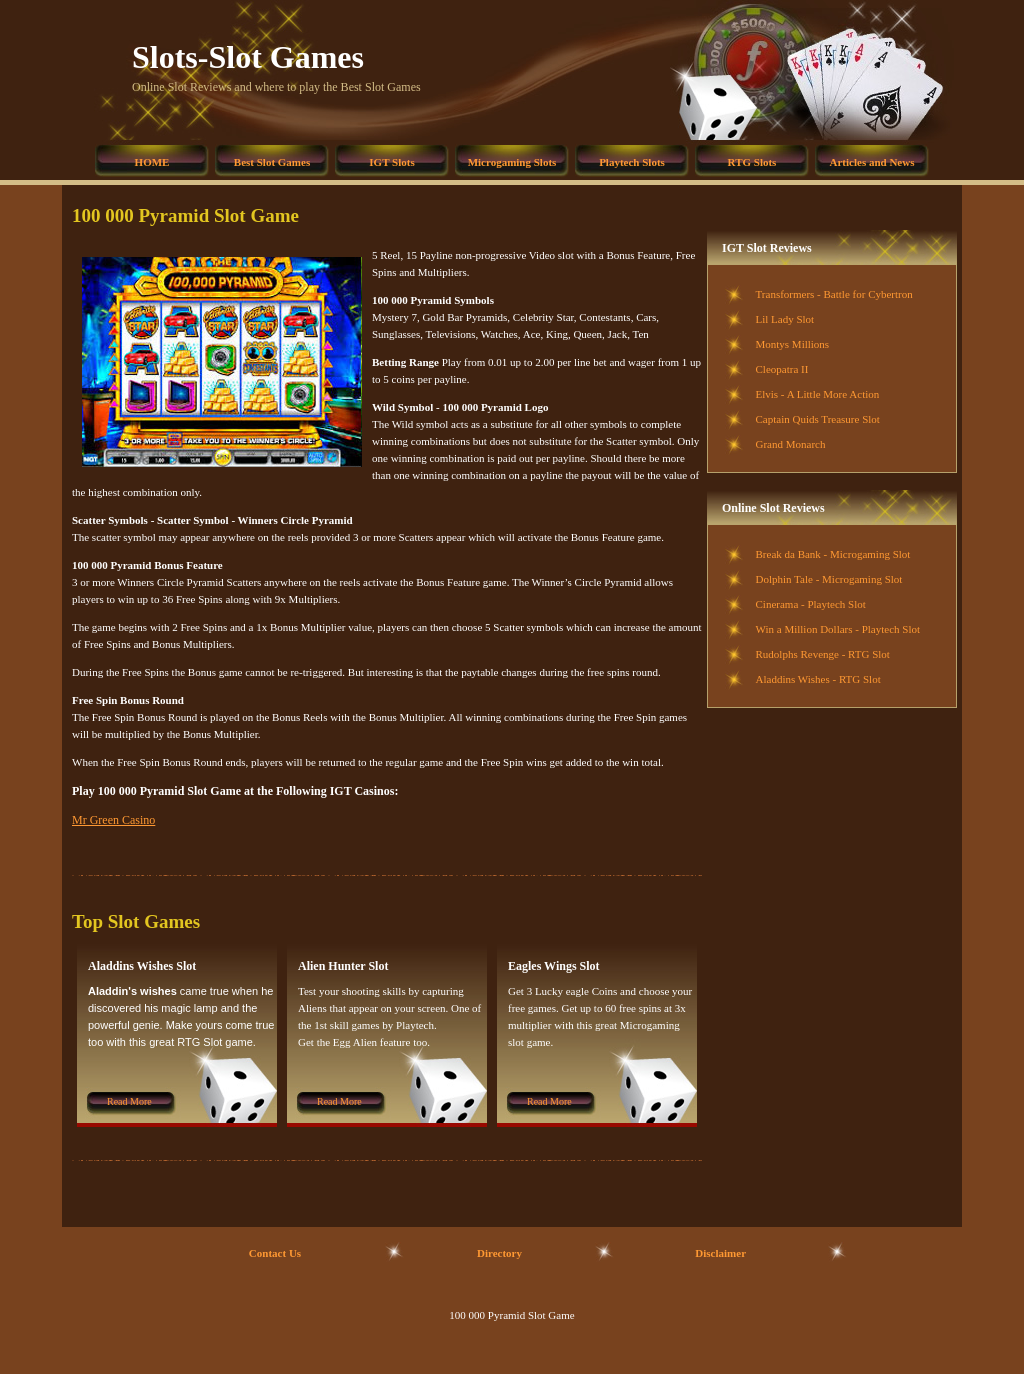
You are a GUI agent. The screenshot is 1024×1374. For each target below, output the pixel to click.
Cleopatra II (782, 369)
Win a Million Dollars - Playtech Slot (838, 629)
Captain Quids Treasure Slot (818, 419)
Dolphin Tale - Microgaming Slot (829, 579)
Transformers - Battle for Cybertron (834, 294)
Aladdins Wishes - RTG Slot (818, 679)
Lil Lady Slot (785, 319)
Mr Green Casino (113, 820)
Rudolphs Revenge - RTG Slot (823, 654)
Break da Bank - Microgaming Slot (833, 554)
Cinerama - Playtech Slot (811, 604)
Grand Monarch (791, 444)
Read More (129, 1101)
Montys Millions (793, 344)
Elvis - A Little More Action (818, 394)
